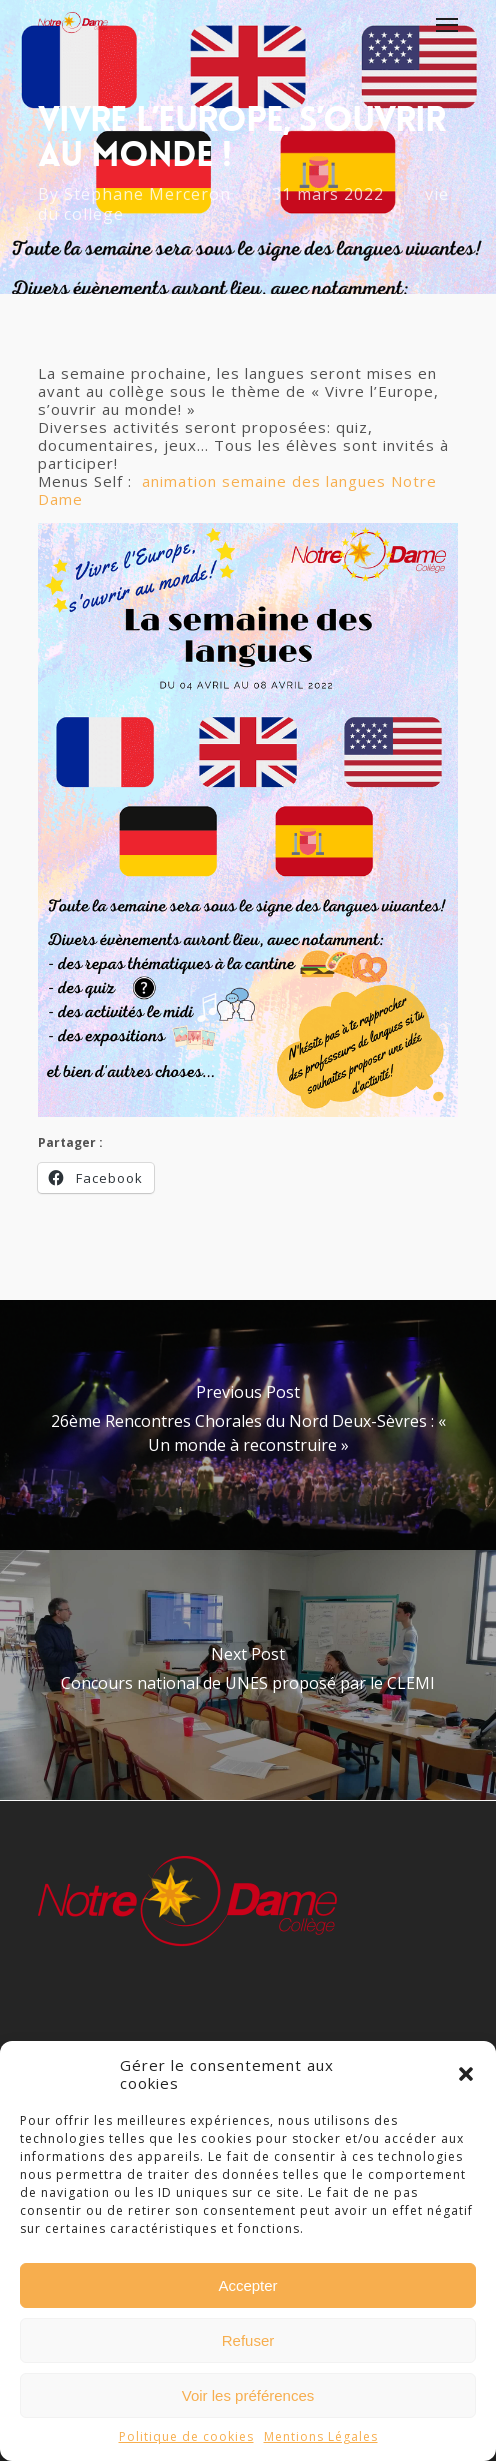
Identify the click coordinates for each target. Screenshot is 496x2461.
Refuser (248, 2340)
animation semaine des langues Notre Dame (237, 490)
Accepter (247, 2285)
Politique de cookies (186, 2436)
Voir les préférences (248, 2395)
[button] (466, 2074)
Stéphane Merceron (147, 194)
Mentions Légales (321, 2436)
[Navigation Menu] (447, 24)
